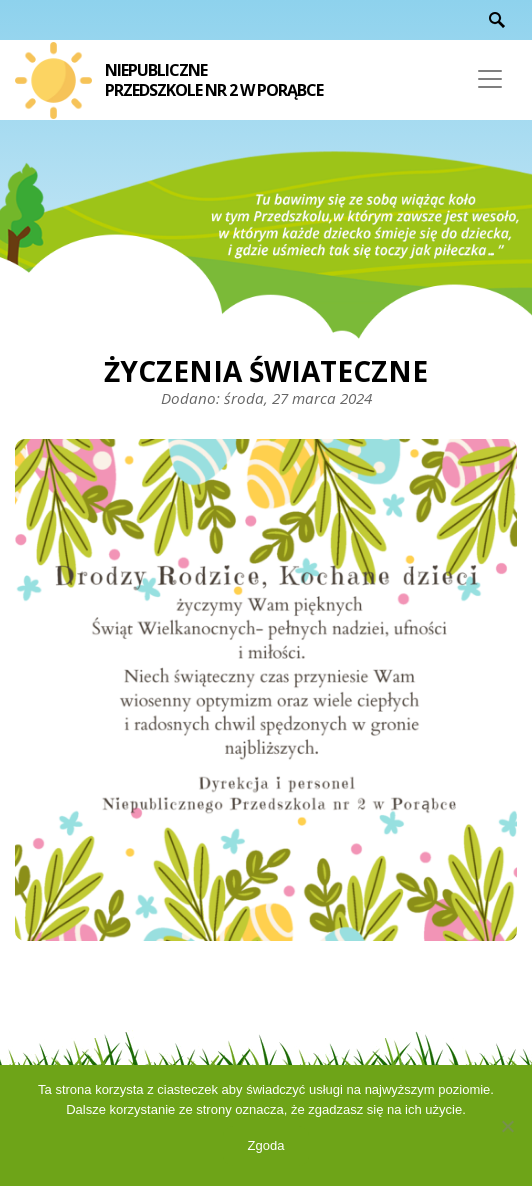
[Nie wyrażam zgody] (507, 1126)
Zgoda (266, 1145)
